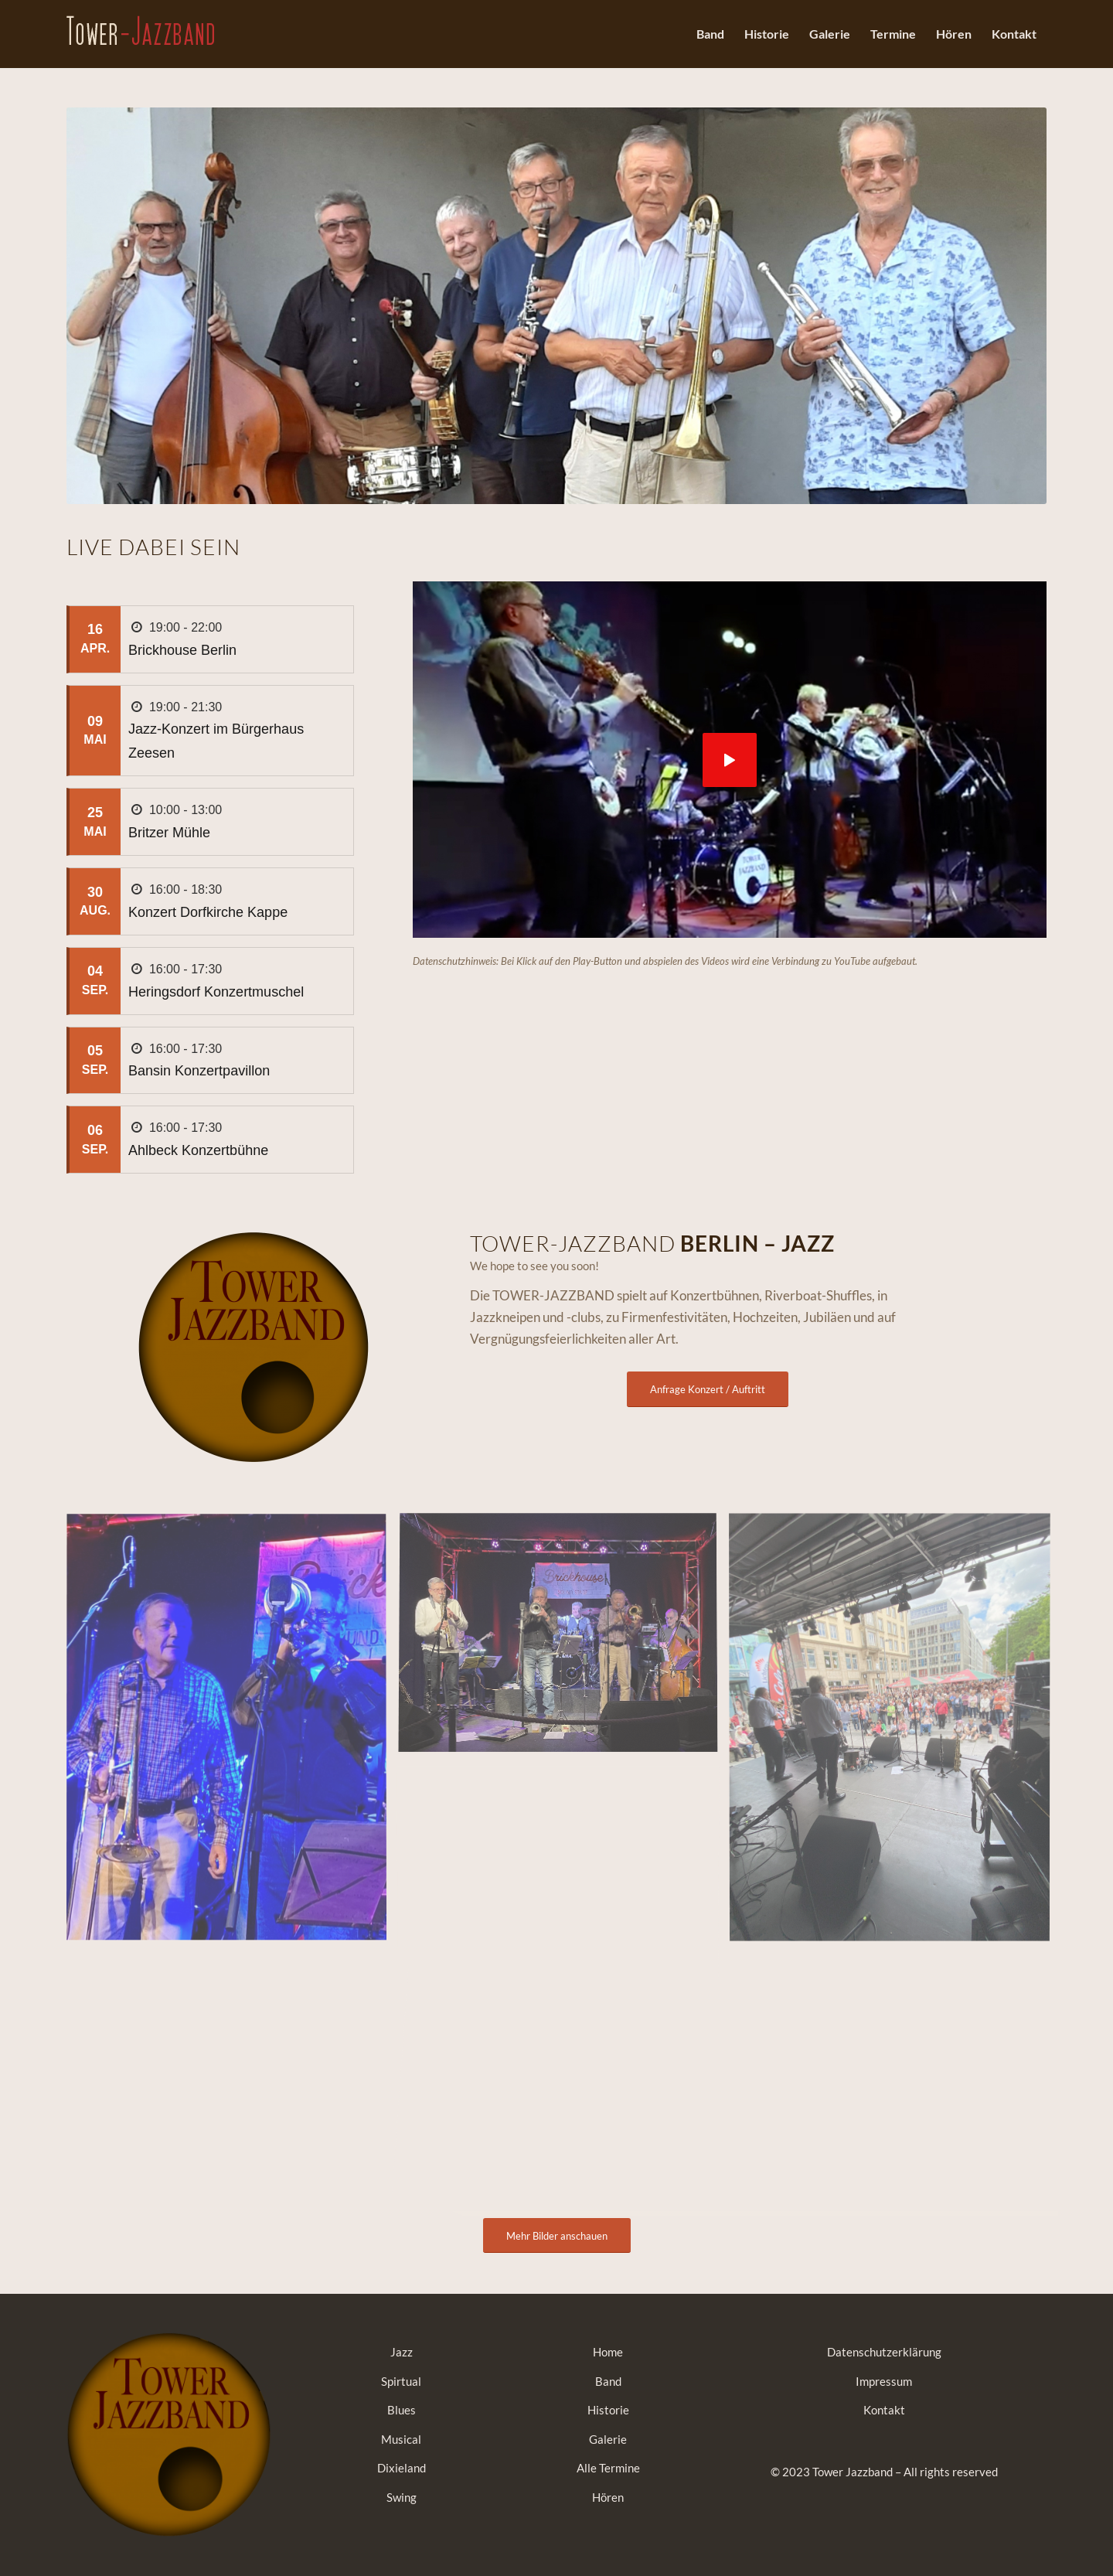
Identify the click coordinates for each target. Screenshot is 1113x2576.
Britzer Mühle (169, 832)
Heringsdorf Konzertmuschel (216, 992)
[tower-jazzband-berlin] (140, 49)
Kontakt (884, 2410)
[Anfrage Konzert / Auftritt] (707, 1389)
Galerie (608, 2439)
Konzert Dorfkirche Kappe (208, 912)
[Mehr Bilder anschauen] (557, 2236)
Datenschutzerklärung (884, 2352)
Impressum (884, 2381)
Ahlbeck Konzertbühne (198, 1150)
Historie (608, 2410)
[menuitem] (710, 34)
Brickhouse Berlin (182, 650)
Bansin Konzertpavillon (199, 1070)
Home (608, 2352)
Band (608, 2381)
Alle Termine (608, 2468)
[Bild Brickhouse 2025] (232, 1733)
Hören (608, 2497)
